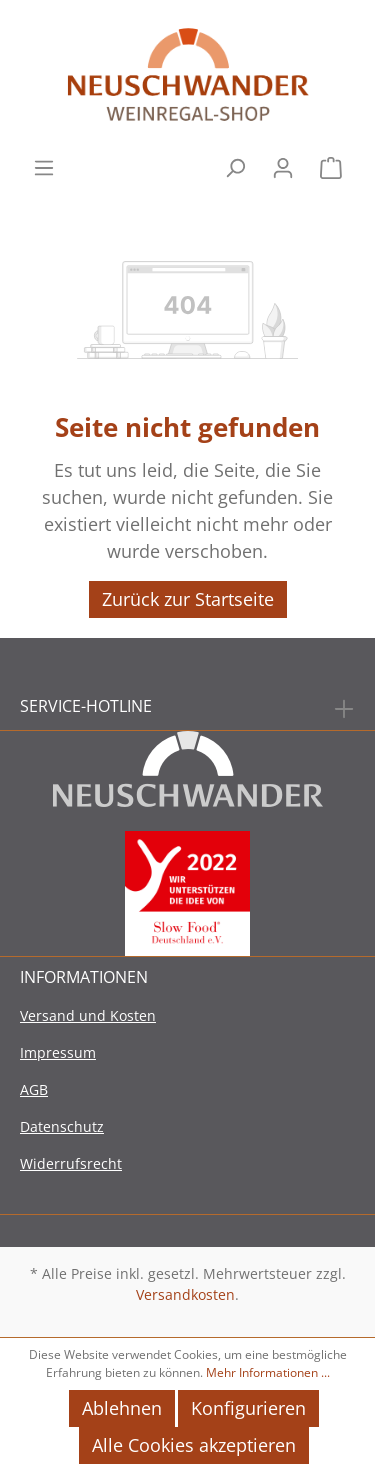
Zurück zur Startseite (188, 599)
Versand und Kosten (88, 1015)
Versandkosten (185, 1294)
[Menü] (44, 165)
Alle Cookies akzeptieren (194, 1445)
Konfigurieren (248, 1408)
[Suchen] (235, 165)
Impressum (58, 1052)
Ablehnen (122, 1408)
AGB (34, 1089)
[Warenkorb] (331, 165)
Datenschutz (62, 1126)
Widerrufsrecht (71, 1163)
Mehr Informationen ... (268, 1372)
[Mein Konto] (283, 165)
